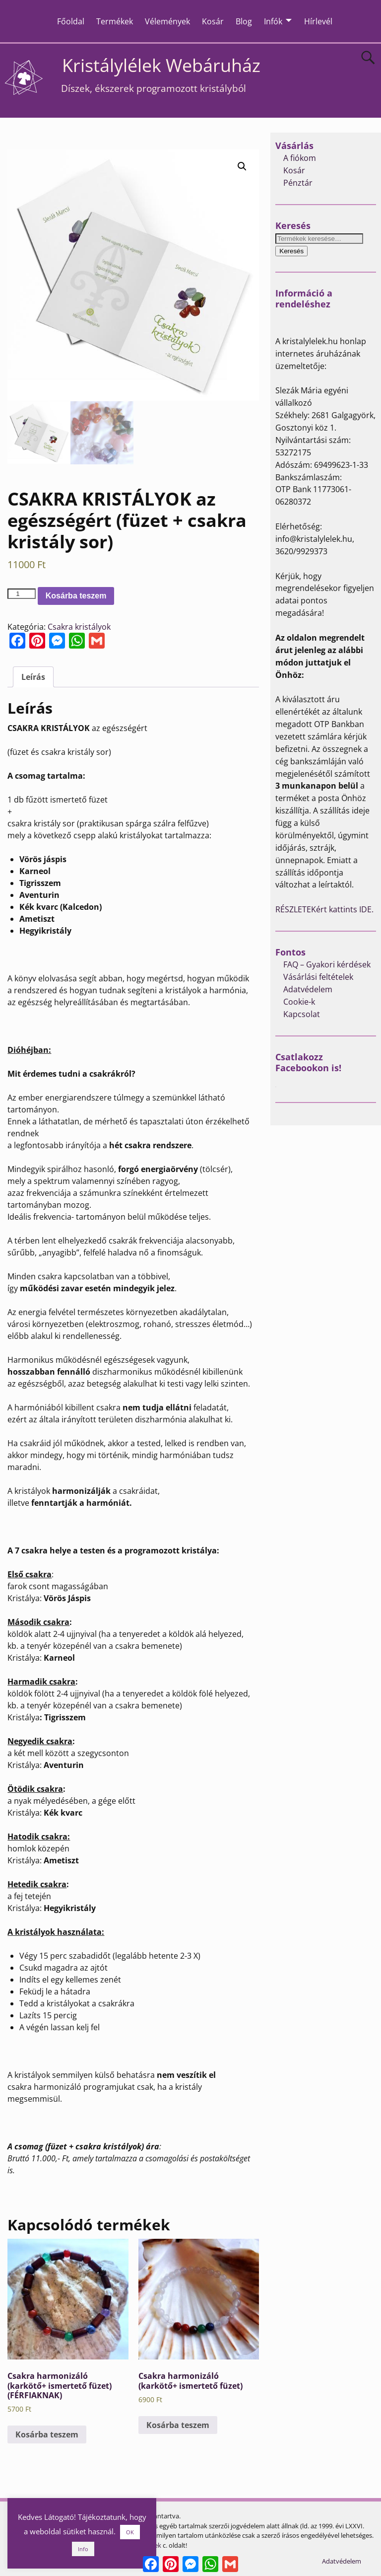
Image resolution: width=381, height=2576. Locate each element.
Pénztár (298, 182)
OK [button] (130, 2532)
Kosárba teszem (76, 595)
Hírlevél (318, 21)
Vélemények (167, 21)
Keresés (291, 251)
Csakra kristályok (79, 626)
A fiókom (299, 157)
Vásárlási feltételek (318, 976)
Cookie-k (299, 1001)
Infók (273, 21)
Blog (244, 21)
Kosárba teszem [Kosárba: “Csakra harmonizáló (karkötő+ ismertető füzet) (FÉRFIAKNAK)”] (46, 2434)
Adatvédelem (307, 989)
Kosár (213, 21)
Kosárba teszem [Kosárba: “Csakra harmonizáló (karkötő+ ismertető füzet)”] (177, 2424)
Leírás (33, 676)
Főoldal (70, 21)
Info (83, 2549)
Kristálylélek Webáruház (161, 65)
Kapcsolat (301, 1014)
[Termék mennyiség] (21, 594)
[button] (242, 166)
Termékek (114, 21)
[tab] (33, 676)
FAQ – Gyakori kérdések (327, 964)
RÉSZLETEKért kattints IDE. (324, 909)
